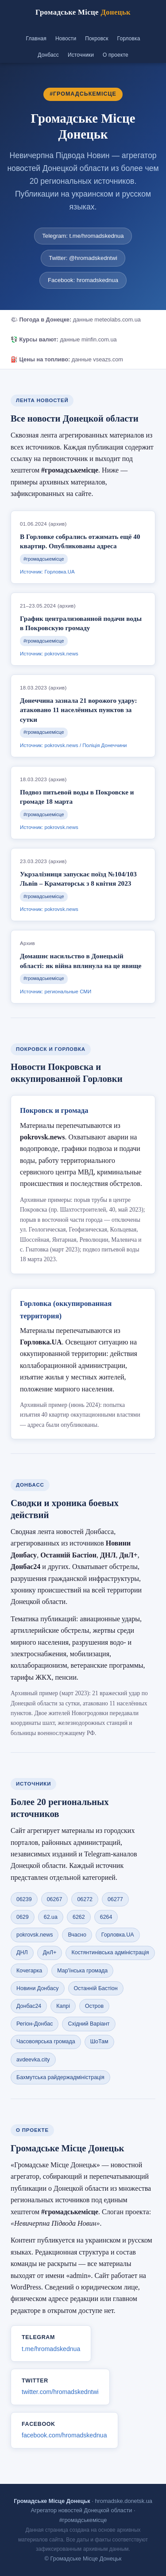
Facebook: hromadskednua (83, 280)
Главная (36, 38)
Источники (81, 55)
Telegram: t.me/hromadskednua (83, 235)
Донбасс (48, 55)
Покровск (96, 38)
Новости (65, 38)
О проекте (115, 55)
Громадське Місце (83, 12)
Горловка (128, 38)
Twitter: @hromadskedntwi (83, 258)
